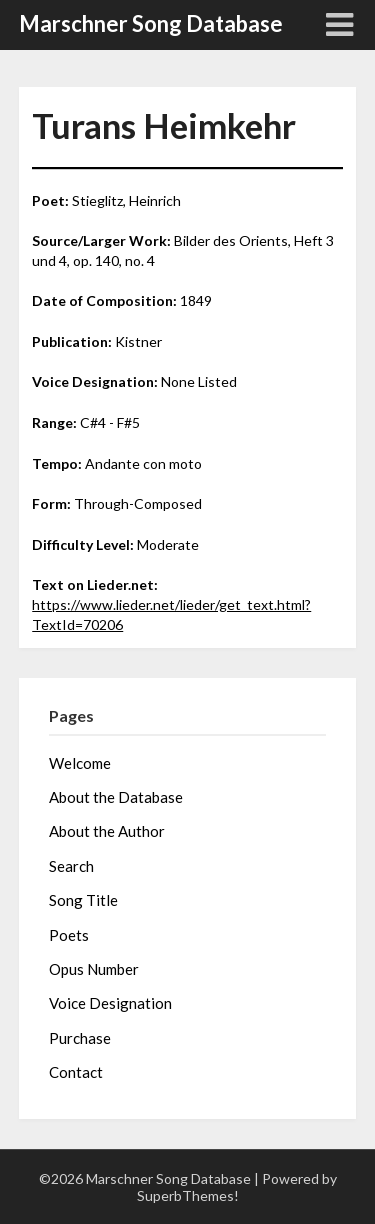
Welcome (80, 763)
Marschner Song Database (151, 23)
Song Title (83, 900)
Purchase (80, 1038)
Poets (69, 935)
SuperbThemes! (188, 1195)
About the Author (107, 831)
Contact (76, 1072)
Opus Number (94, 969)
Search (71, 866)
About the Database (116, 797)
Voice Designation (110, 1003)
